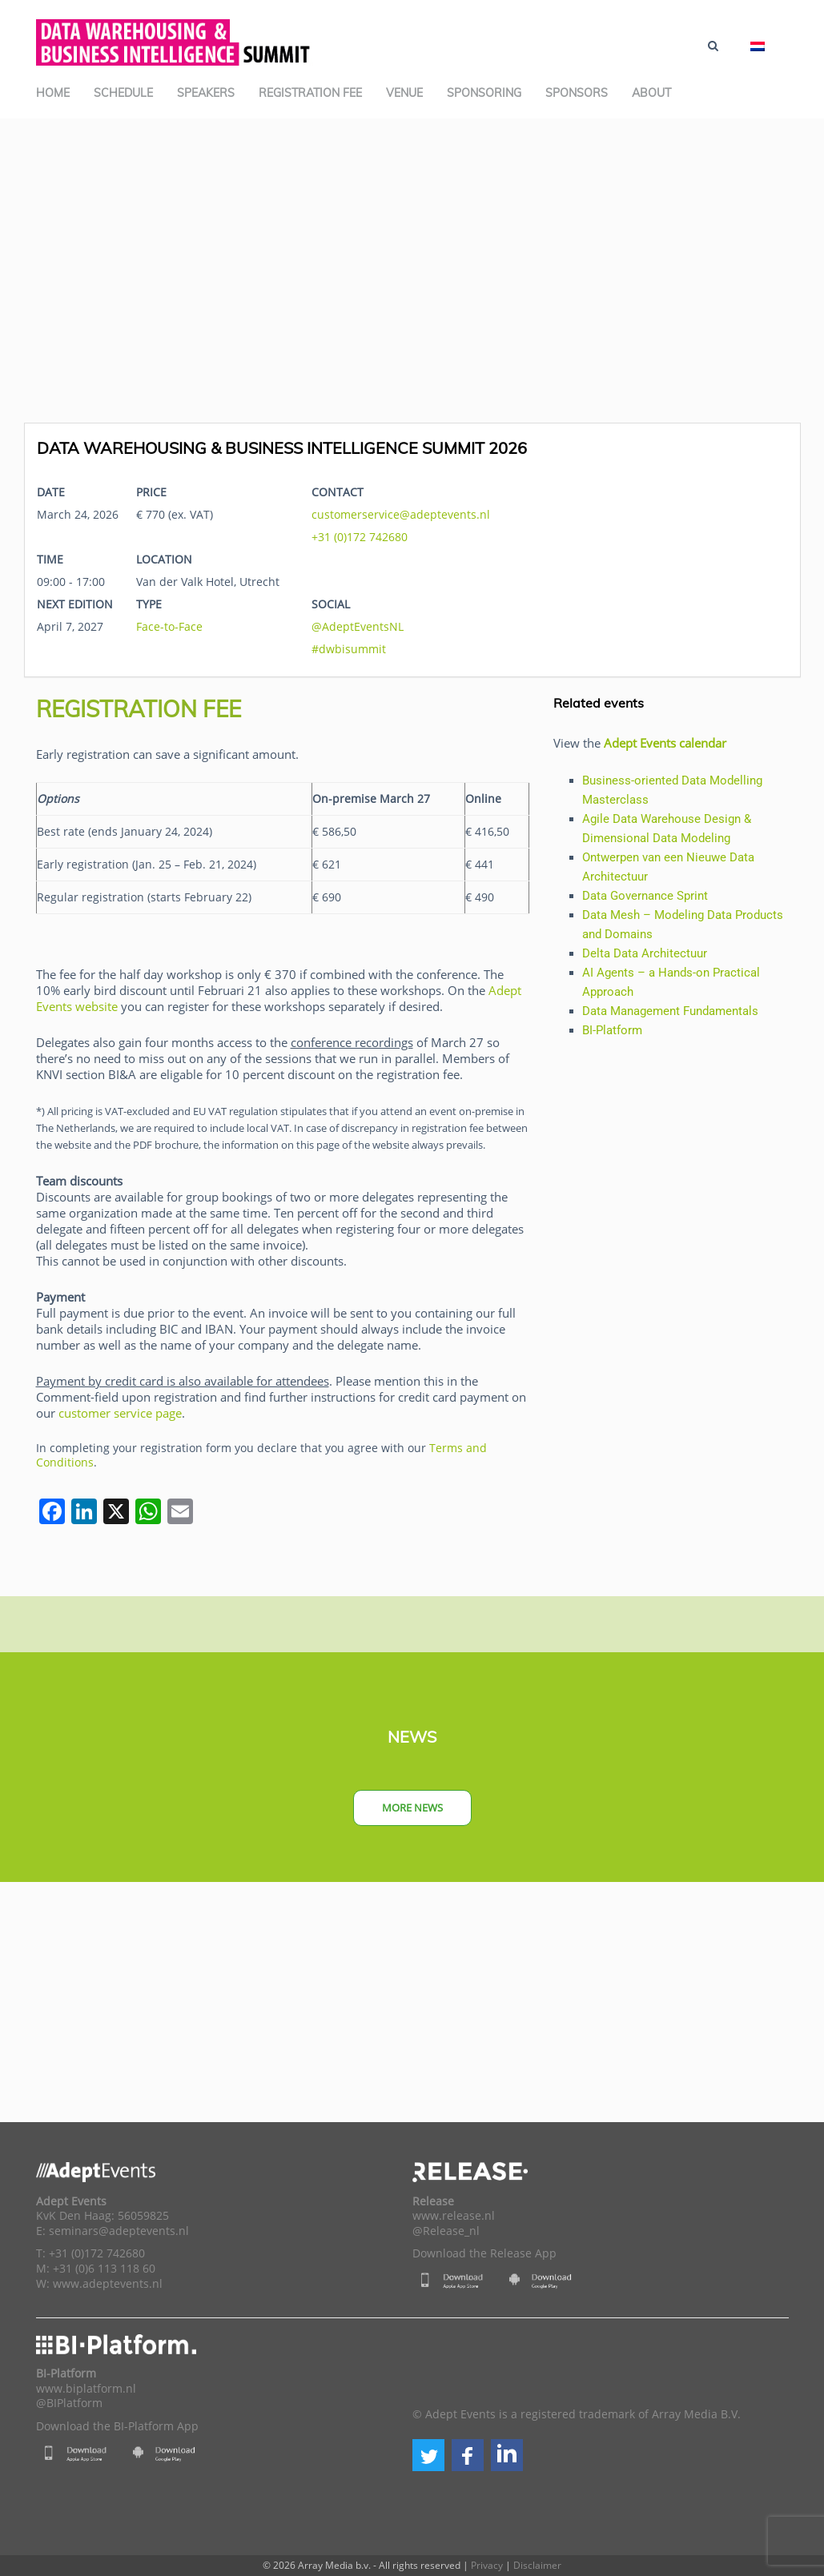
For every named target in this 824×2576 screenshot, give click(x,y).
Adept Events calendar (665, 743)
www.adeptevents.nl (108, 2284)
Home (53, 93)
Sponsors (576, 93)
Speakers (206, 93)
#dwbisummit (349, 648)
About (651, 93)
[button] (428, 2455)
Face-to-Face (169, 626)
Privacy (487, 2565)
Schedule (123, 93)
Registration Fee (310, 93)
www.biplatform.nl (86, 2388)
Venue (404, 93)
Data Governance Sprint (645, 896)
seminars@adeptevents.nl (119, 2231)
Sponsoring (484, 93)
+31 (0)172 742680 (360, 536)
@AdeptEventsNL (358, 626)
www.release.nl (453, 2216)
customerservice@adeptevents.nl (401, 514)
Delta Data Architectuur (644, 953)
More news (412, 1807)
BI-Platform (612, 1030)
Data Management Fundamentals (670, 1011)
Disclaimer (537, 2565)
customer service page (120, 1413)
